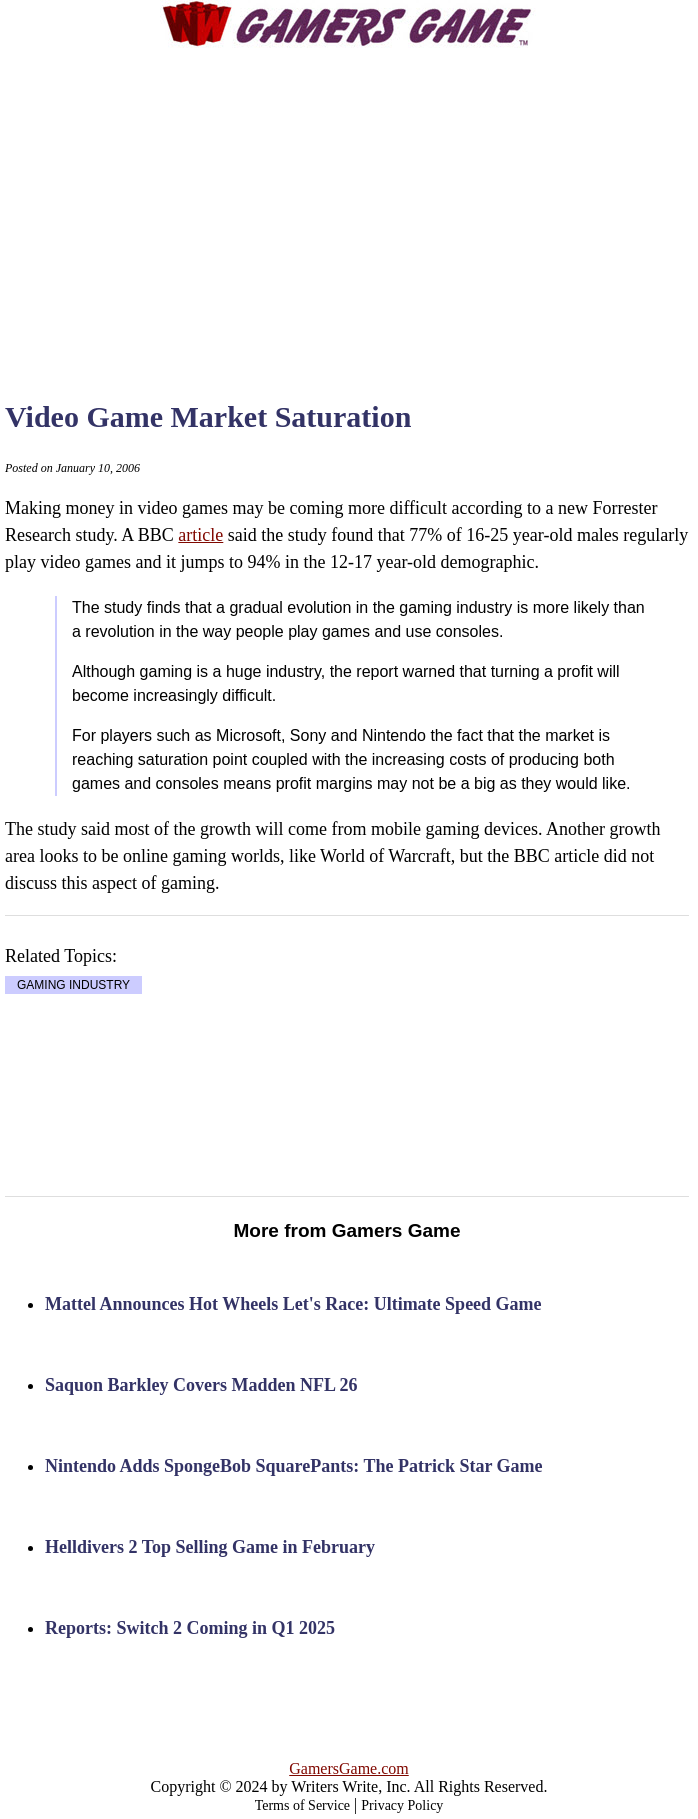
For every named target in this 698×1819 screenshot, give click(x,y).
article (200, 535)
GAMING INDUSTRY (73, 985)
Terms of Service (302, 1805)
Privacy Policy (402, 1805)
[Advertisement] (374, 205)
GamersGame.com (349, 1768)
